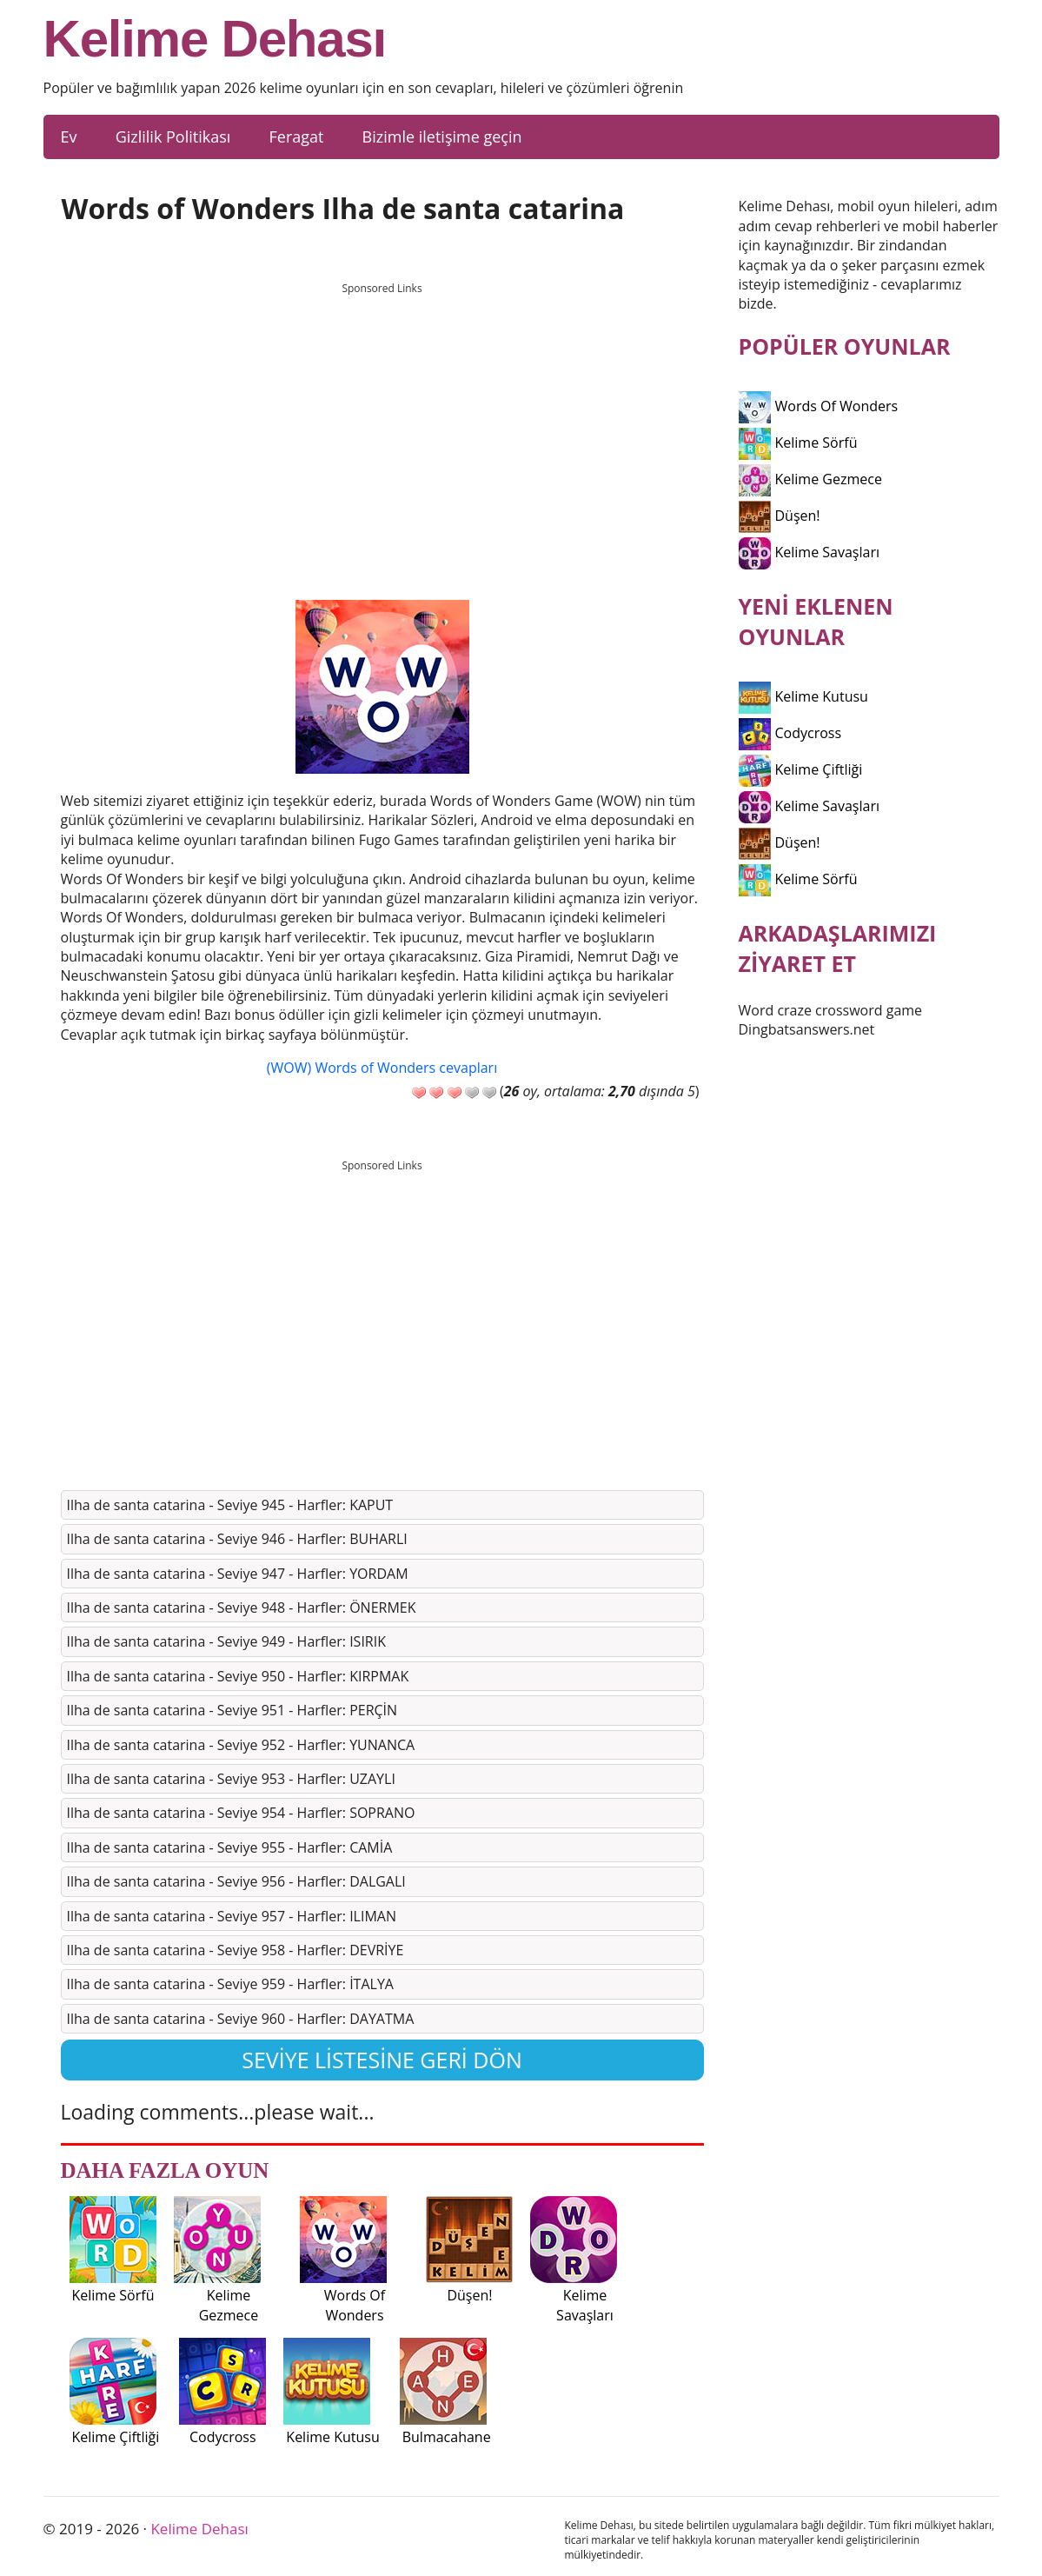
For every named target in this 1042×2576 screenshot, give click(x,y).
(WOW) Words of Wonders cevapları (382, 1067)
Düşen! (779, 515)
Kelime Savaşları (809, 552)
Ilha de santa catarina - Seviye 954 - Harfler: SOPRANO (241, 1812)
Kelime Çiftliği (801, 769)
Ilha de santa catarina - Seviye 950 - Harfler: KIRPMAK (238, 1676)
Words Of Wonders (819, 406)
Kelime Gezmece (810, 479)
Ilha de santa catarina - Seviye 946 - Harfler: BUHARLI (237, 1538)
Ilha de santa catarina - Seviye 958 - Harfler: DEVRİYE (235, 1950)
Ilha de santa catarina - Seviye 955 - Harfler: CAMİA (230, 1847)
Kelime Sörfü (798, 442)
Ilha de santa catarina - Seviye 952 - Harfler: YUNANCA (241, 1744)
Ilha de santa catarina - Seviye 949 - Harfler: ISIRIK (227, 1641)
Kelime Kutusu (803, 696)
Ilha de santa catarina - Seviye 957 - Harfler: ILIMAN (232, 1916)
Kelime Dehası (215, 39)
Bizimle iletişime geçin (442, 136)
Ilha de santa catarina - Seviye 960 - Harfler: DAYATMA (241, 2018)
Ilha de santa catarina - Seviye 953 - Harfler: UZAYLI (231, 1778)
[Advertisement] (382, 425)
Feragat (296, 136)
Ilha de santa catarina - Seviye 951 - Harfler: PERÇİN (232, 1710)
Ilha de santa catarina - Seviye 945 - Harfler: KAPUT (230, 1504)
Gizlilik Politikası (173, 136)
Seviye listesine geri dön (382, 2059)
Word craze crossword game (831, 1010)
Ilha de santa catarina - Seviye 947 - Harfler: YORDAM (237, 1573)
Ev (69, 136)
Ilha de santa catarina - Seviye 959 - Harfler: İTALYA (230, 1984)
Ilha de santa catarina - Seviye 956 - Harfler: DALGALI (236, 1881)
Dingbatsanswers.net (807, 1029)
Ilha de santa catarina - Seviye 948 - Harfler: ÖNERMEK (241, 1607)
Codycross (790, 732)
